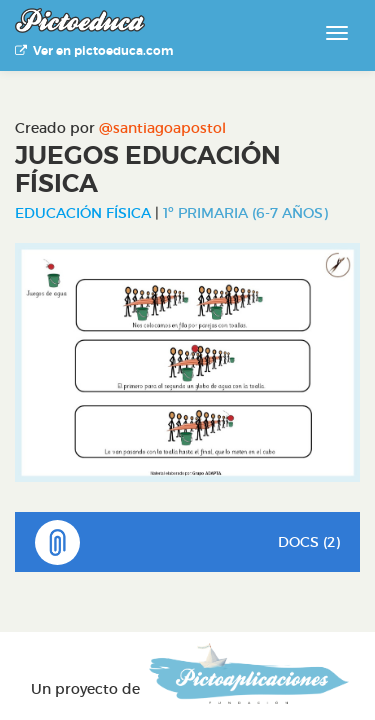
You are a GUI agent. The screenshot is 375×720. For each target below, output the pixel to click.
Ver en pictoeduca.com (94, 51)
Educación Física (83, 213)
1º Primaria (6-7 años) (245, 213)
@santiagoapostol (162, 128)
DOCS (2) (187, 542)
